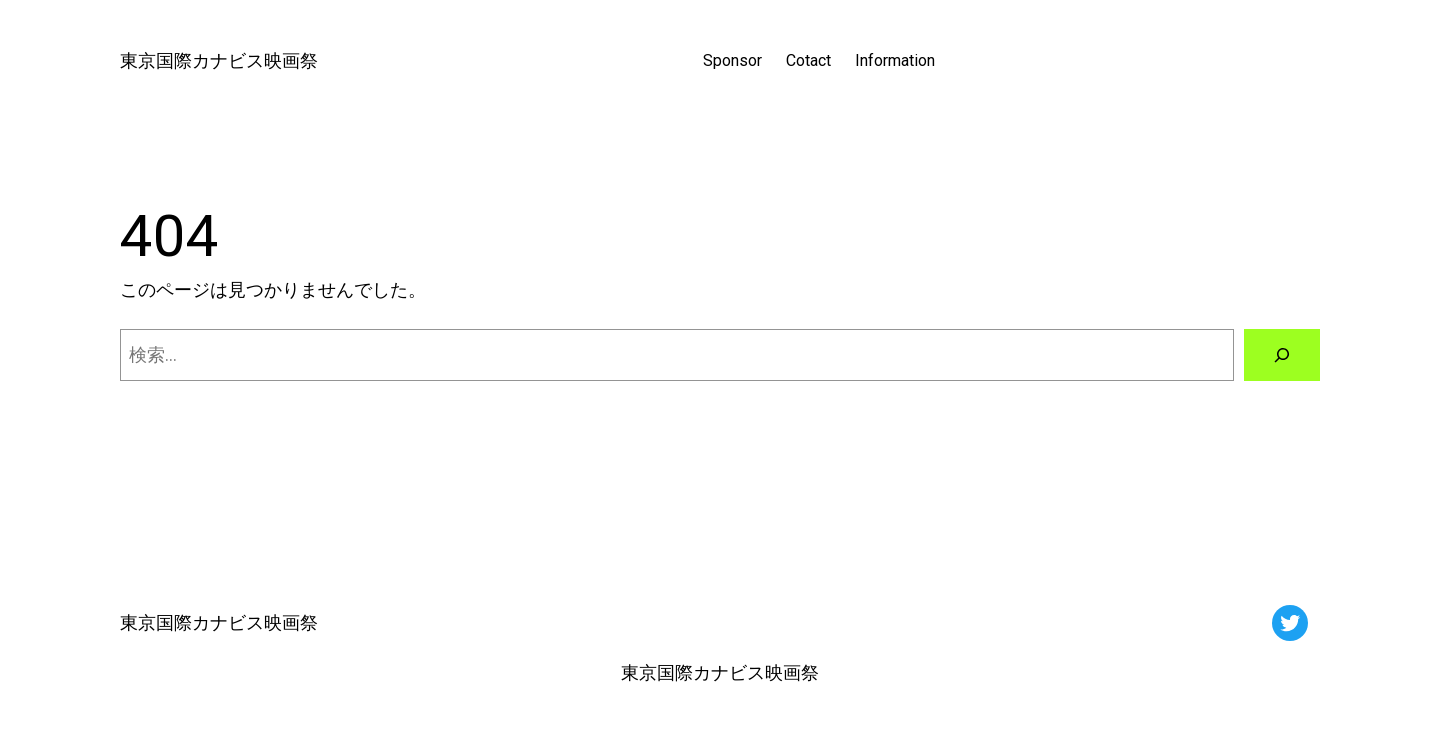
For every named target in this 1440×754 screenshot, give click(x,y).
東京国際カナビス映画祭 (219, 60)
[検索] (1282, 355)
